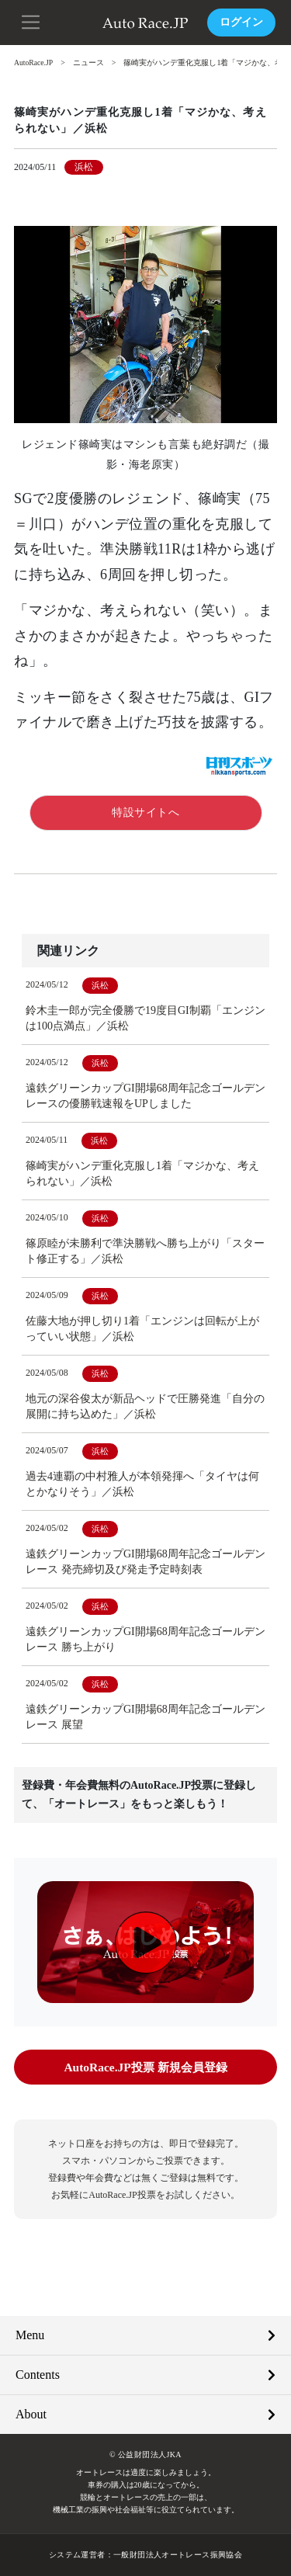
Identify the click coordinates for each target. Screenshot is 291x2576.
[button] (31, 21)
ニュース (90, 62)
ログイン (241, 22)
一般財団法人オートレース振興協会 (177, 2554)
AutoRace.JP (34, 62)
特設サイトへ (145, 812)
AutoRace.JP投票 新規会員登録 (145, 2067)
